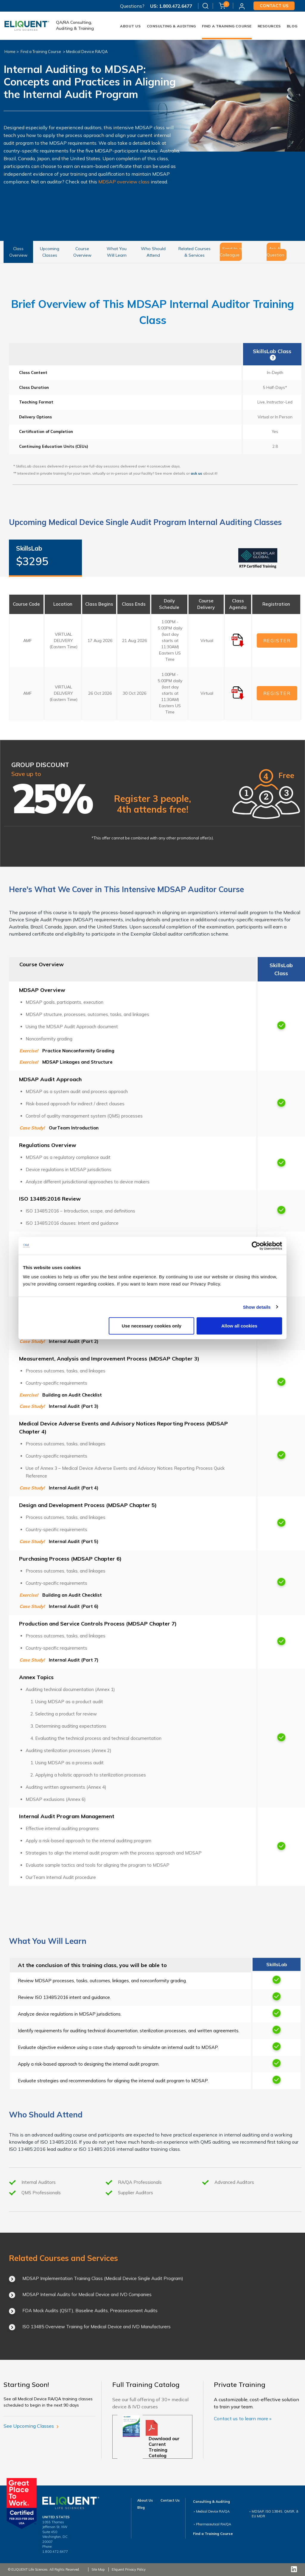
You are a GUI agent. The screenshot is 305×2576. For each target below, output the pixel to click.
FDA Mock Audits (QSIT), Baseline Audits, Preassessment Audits (90, 2310)
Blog (292, 26)
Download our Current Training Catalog (164, 2447)
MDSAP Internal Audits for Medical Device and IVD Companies (87, 2294)
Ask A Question (275, 252)
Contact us (274, 5)
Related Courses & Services (194, 252)
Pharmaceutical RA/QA (213, 2524)
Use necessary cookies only (151, 1325)
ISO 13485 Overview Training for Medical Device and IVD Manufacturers (96, 2326)
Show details (257, 1306)
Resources (269, 26)
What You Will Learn (117, 252)
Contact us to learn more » (242, 2418)
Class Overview (18, 252)
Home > (11, 51)
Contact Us (170, 2500)
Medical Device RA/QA (87, 51)
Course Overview (82, 252)
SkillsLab (45, 556)
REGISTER (277, 640)
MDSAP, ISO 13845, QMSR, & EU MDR (275, 2514)
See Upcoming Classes (31, 2426)
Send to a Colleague (231, 252)
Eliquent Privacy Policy (129, 2569)
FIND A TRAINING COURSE (227, 26)
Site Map (98, 2569)
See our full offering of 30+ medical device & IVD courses (150, 2403)
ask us (196, 473)
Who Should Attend (153, 252)
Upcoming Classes (49, 252)
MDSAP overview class (124, 182)
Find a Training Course (41, 51)
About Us (130, 26)
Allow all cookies (239, 1325)
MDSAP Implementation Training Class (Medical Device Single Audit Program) (102, 2278)
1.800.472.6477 (175, 6)
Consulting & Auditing (171, 26)
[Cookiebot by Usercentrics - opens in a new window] (256, 1245)
